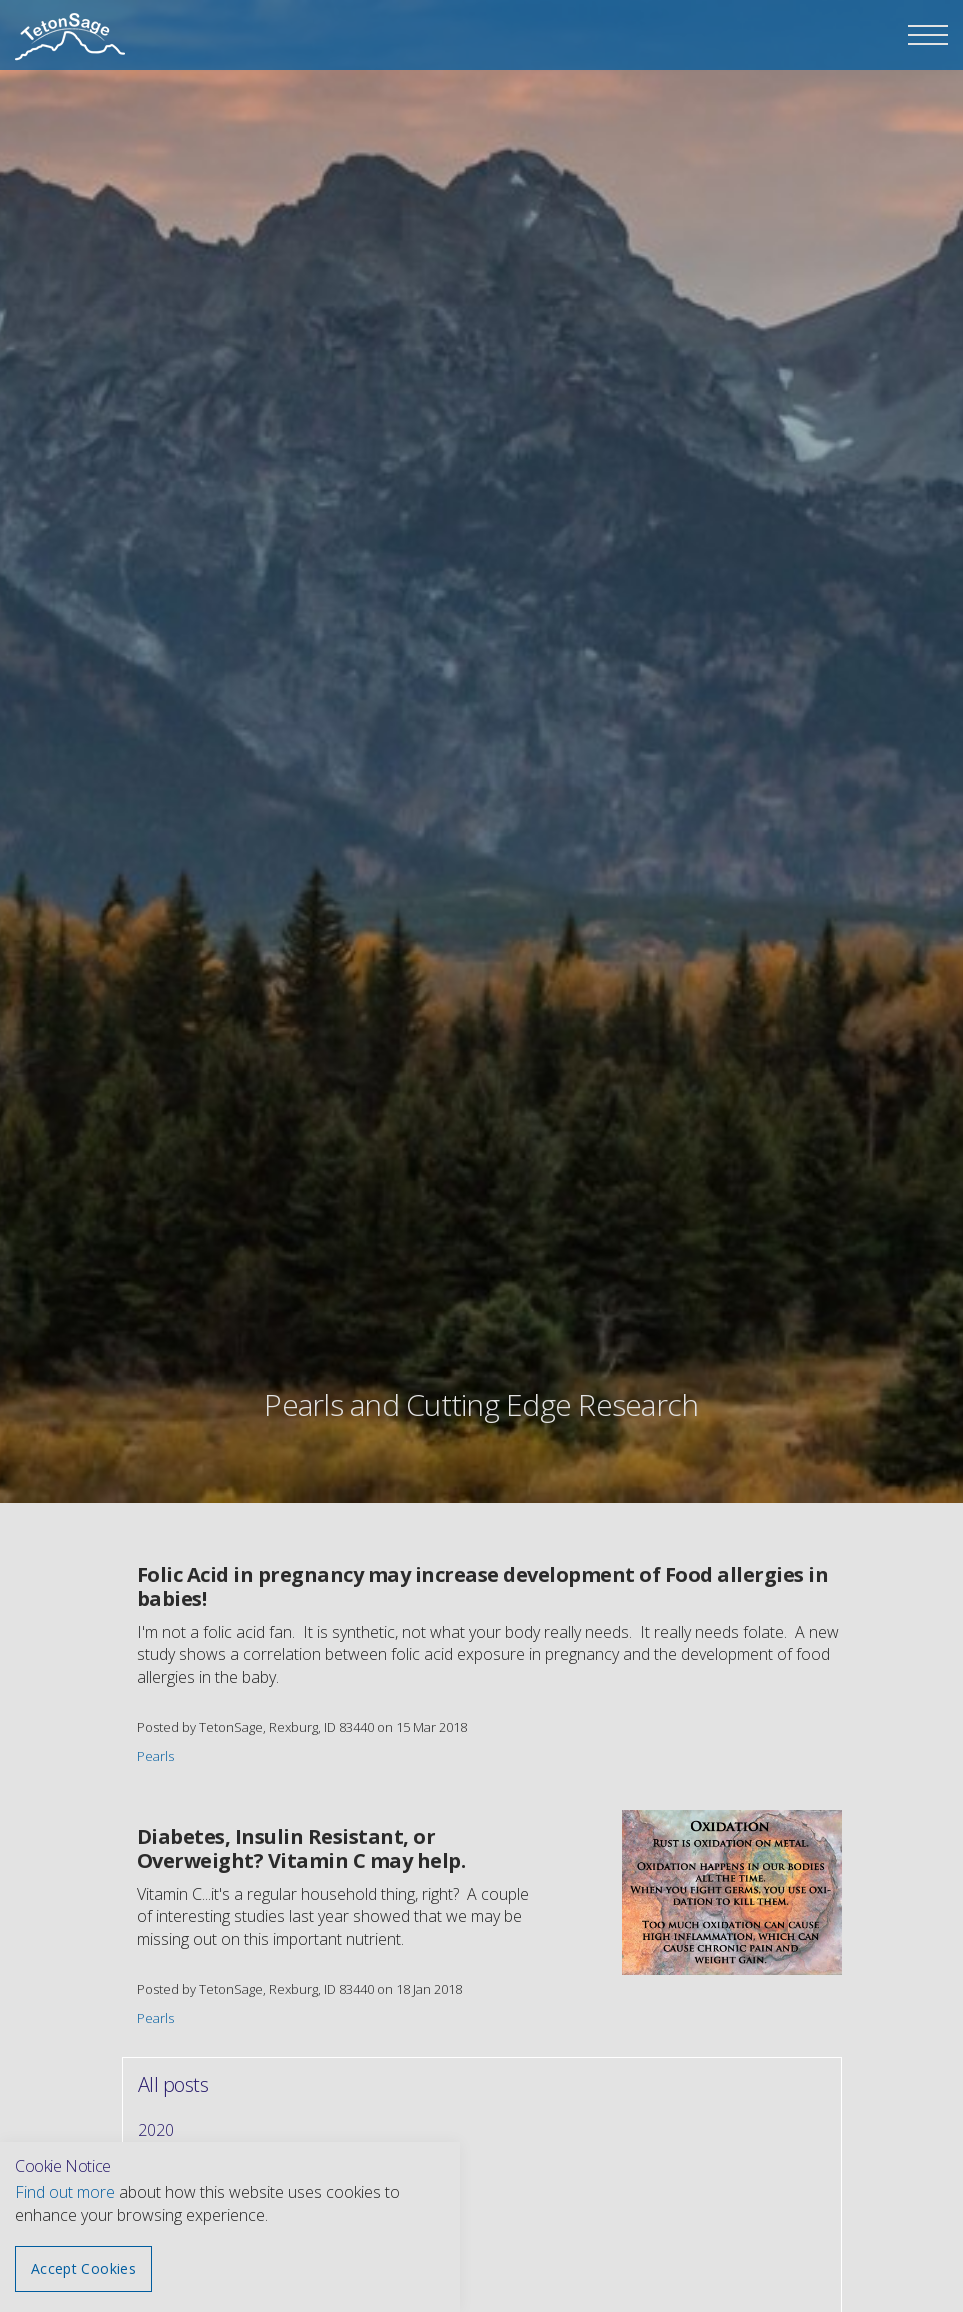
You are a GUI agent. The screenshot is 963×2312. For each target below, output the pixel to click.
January (164, 2274)
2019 (156, 2166)
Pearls (155, 1756)
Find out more (65, 2192)
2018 (156, 2202)
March (161, 2238)
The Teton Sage (70, 37)
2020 (156, 2130)
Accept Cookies (83, 2268)
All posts (173, 2085)
